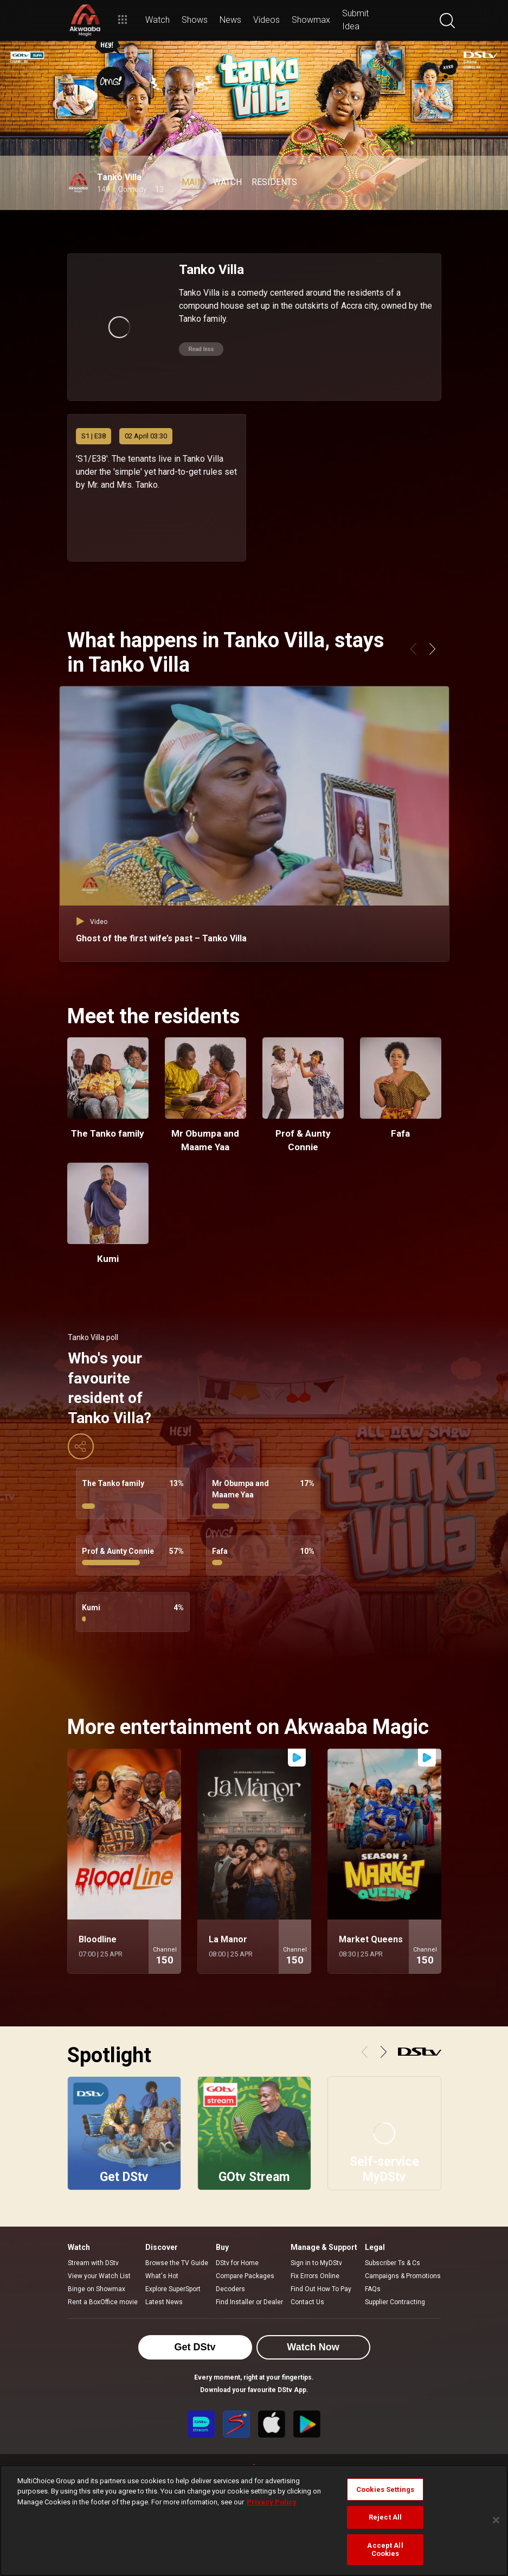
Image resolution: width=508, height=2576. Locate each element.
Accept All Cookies (385, 2549)
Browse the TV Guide (176, 2263)
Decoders (230, 2289)
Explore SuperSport (173, 2289)
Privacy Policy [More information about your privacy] (272, 2502)
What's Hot (161, 2276)
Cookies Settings (385, 2489)
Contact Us (307, 2302)
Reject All (385, 2517)
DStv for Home (237, 2263)
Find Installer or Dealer (249, 2302)
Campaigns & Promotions (403, 2276)
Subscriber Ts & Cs (392, 2263)
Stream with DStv (93, 2263)
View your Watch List (99, 2276)
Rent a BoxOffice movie (103, 2302)
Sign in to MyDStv (316, 2263)
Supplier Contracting (395, 2302)
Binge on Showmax (96, 2289)
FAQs (373, 2289)
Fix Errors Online (315, 2276)
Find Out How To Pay (321, 2289)
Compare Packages (245, 2276)
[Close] (496, 2520)
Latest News (164, 2302)
